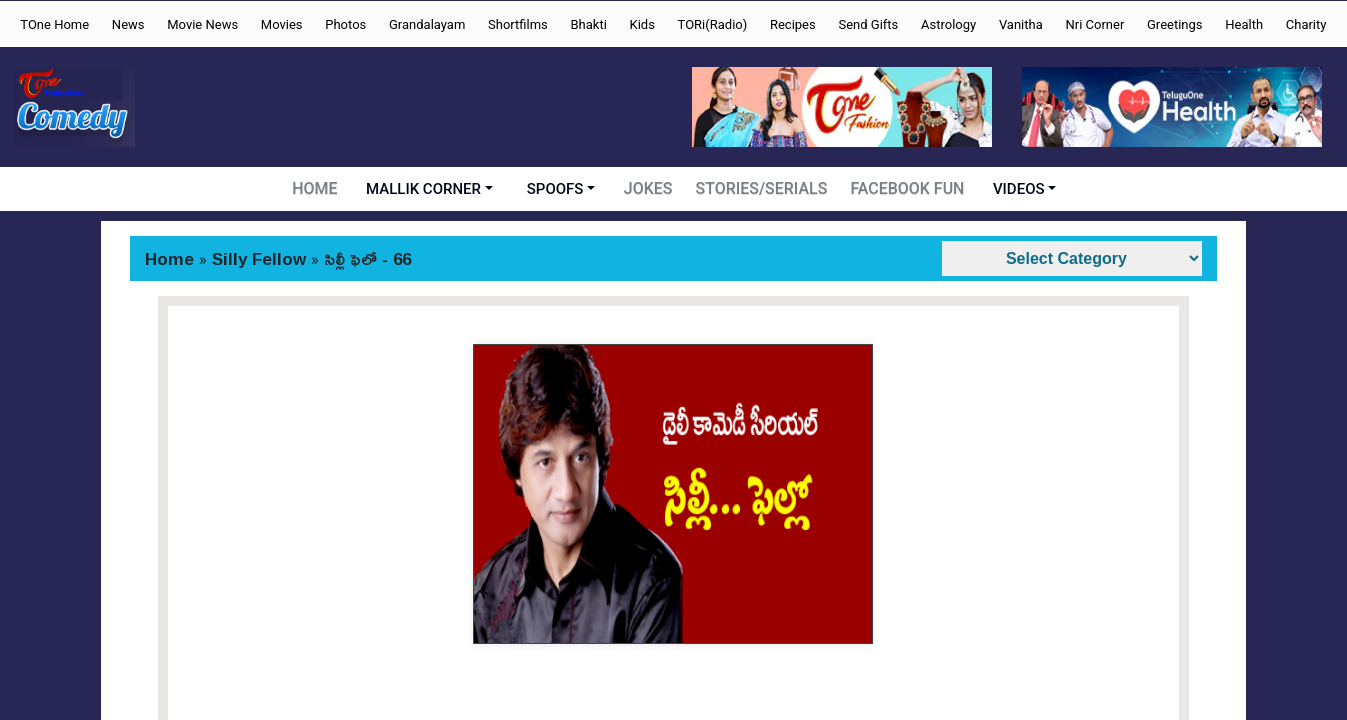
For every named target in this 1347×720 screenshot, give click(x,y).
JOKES (653, 189)
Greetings (1175, 24)
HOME (319, 189)
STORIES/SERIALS (764, 189)
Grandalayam (427, 24)
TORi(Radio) (713, 24)
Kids (642, 24)
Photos (345, 24)
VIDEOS (1015, 189)
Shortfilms (518, 24)
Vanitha (1021, 24)
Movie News (202, 24)
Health (1244, 24)
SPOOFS (559, 189)
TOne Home (54, 24)
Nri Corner (1094, 24)
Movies (282, 24)
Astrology (948, 24)
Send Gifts (868, 24)
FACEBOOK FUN (904, 189)
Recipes (793, 24)
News (128, 24)
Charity (1306, 24)
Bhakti (588, 24)
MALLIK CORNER (428, 189)
